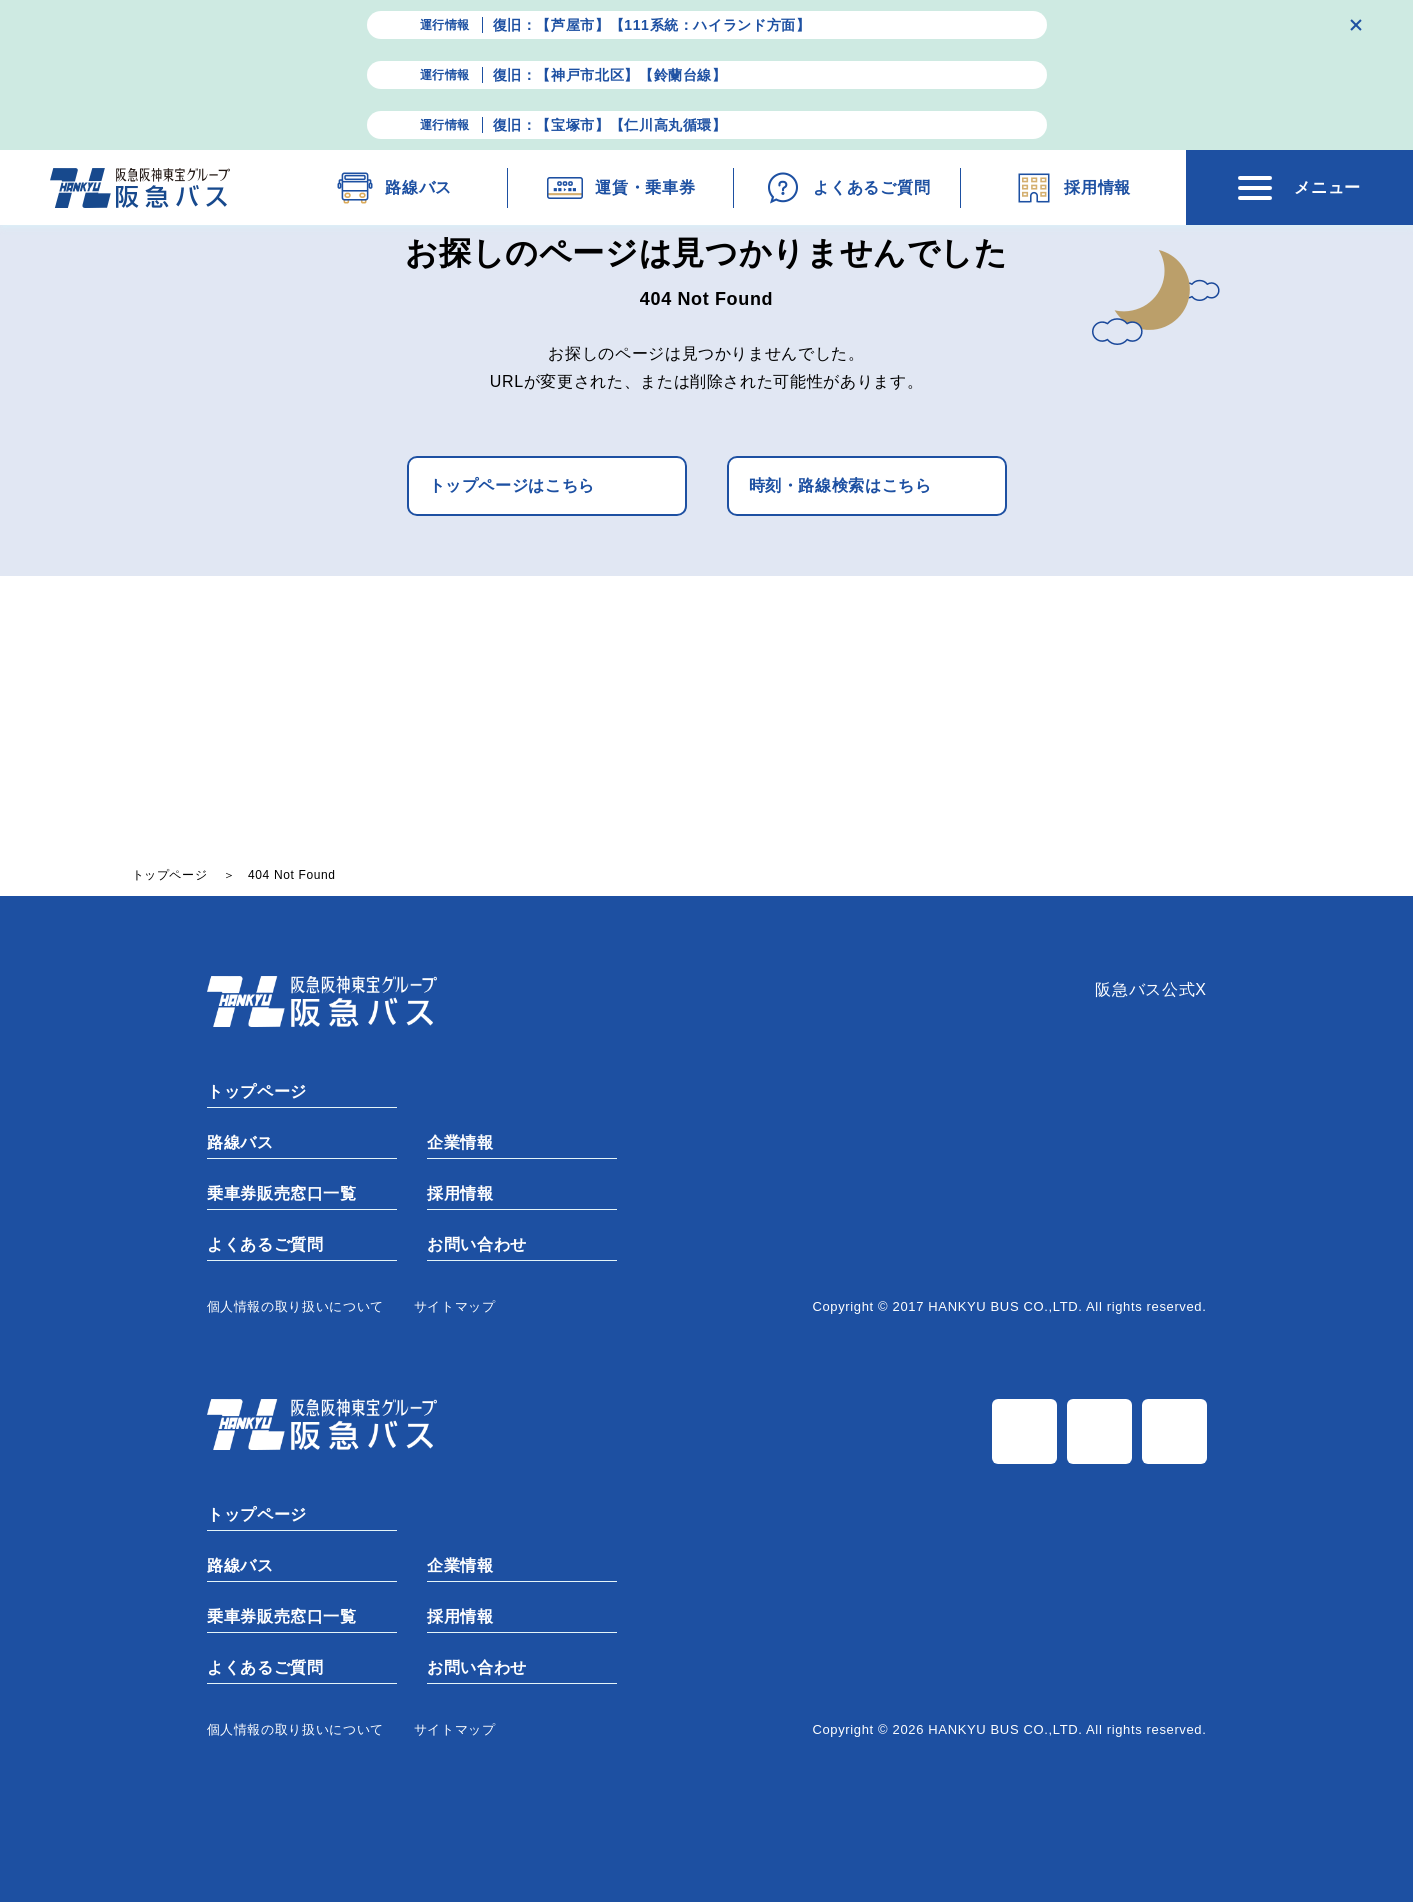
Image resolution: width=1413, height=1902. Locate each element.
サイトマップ (455, 1306)
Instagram (1099, 1431)
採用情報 (459, 1193)
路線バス (239, 1142)
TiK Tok (1174, 1431)
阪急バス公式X (1150, 989)
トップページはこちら (512, 485)
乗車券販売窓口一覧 (281, 1193)
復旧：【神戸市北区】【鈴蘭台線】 (610, 75)
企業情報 (459, 1142)
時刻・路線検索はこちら (840, 485)
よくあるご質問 (264, 1244)
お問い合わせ (476, 1244)
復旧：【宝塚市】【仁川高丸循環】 (610, 125)
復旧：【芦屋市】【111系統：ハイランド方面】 (652, 25)
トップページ (256, 1091)
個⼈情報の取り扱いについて (295, 1306)
